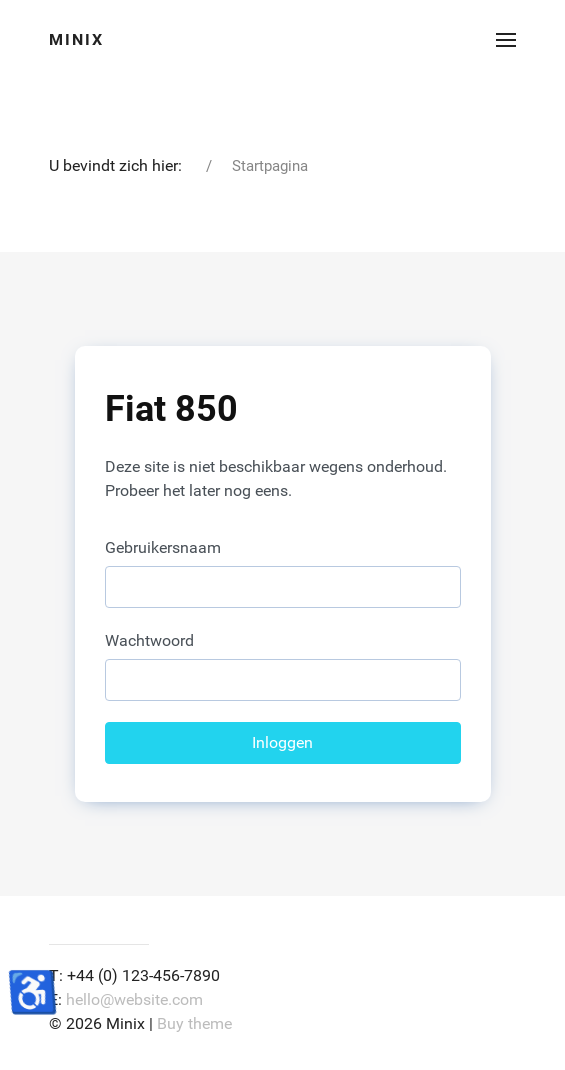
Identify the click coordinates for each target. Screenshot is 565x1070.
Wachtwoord (149, 640)
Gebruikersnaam (163, 547)
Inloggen (282, 742)
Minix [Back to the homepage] (76, 39)
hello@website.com (134, 999)
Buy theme (194, 1023)
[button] (506, 40)
